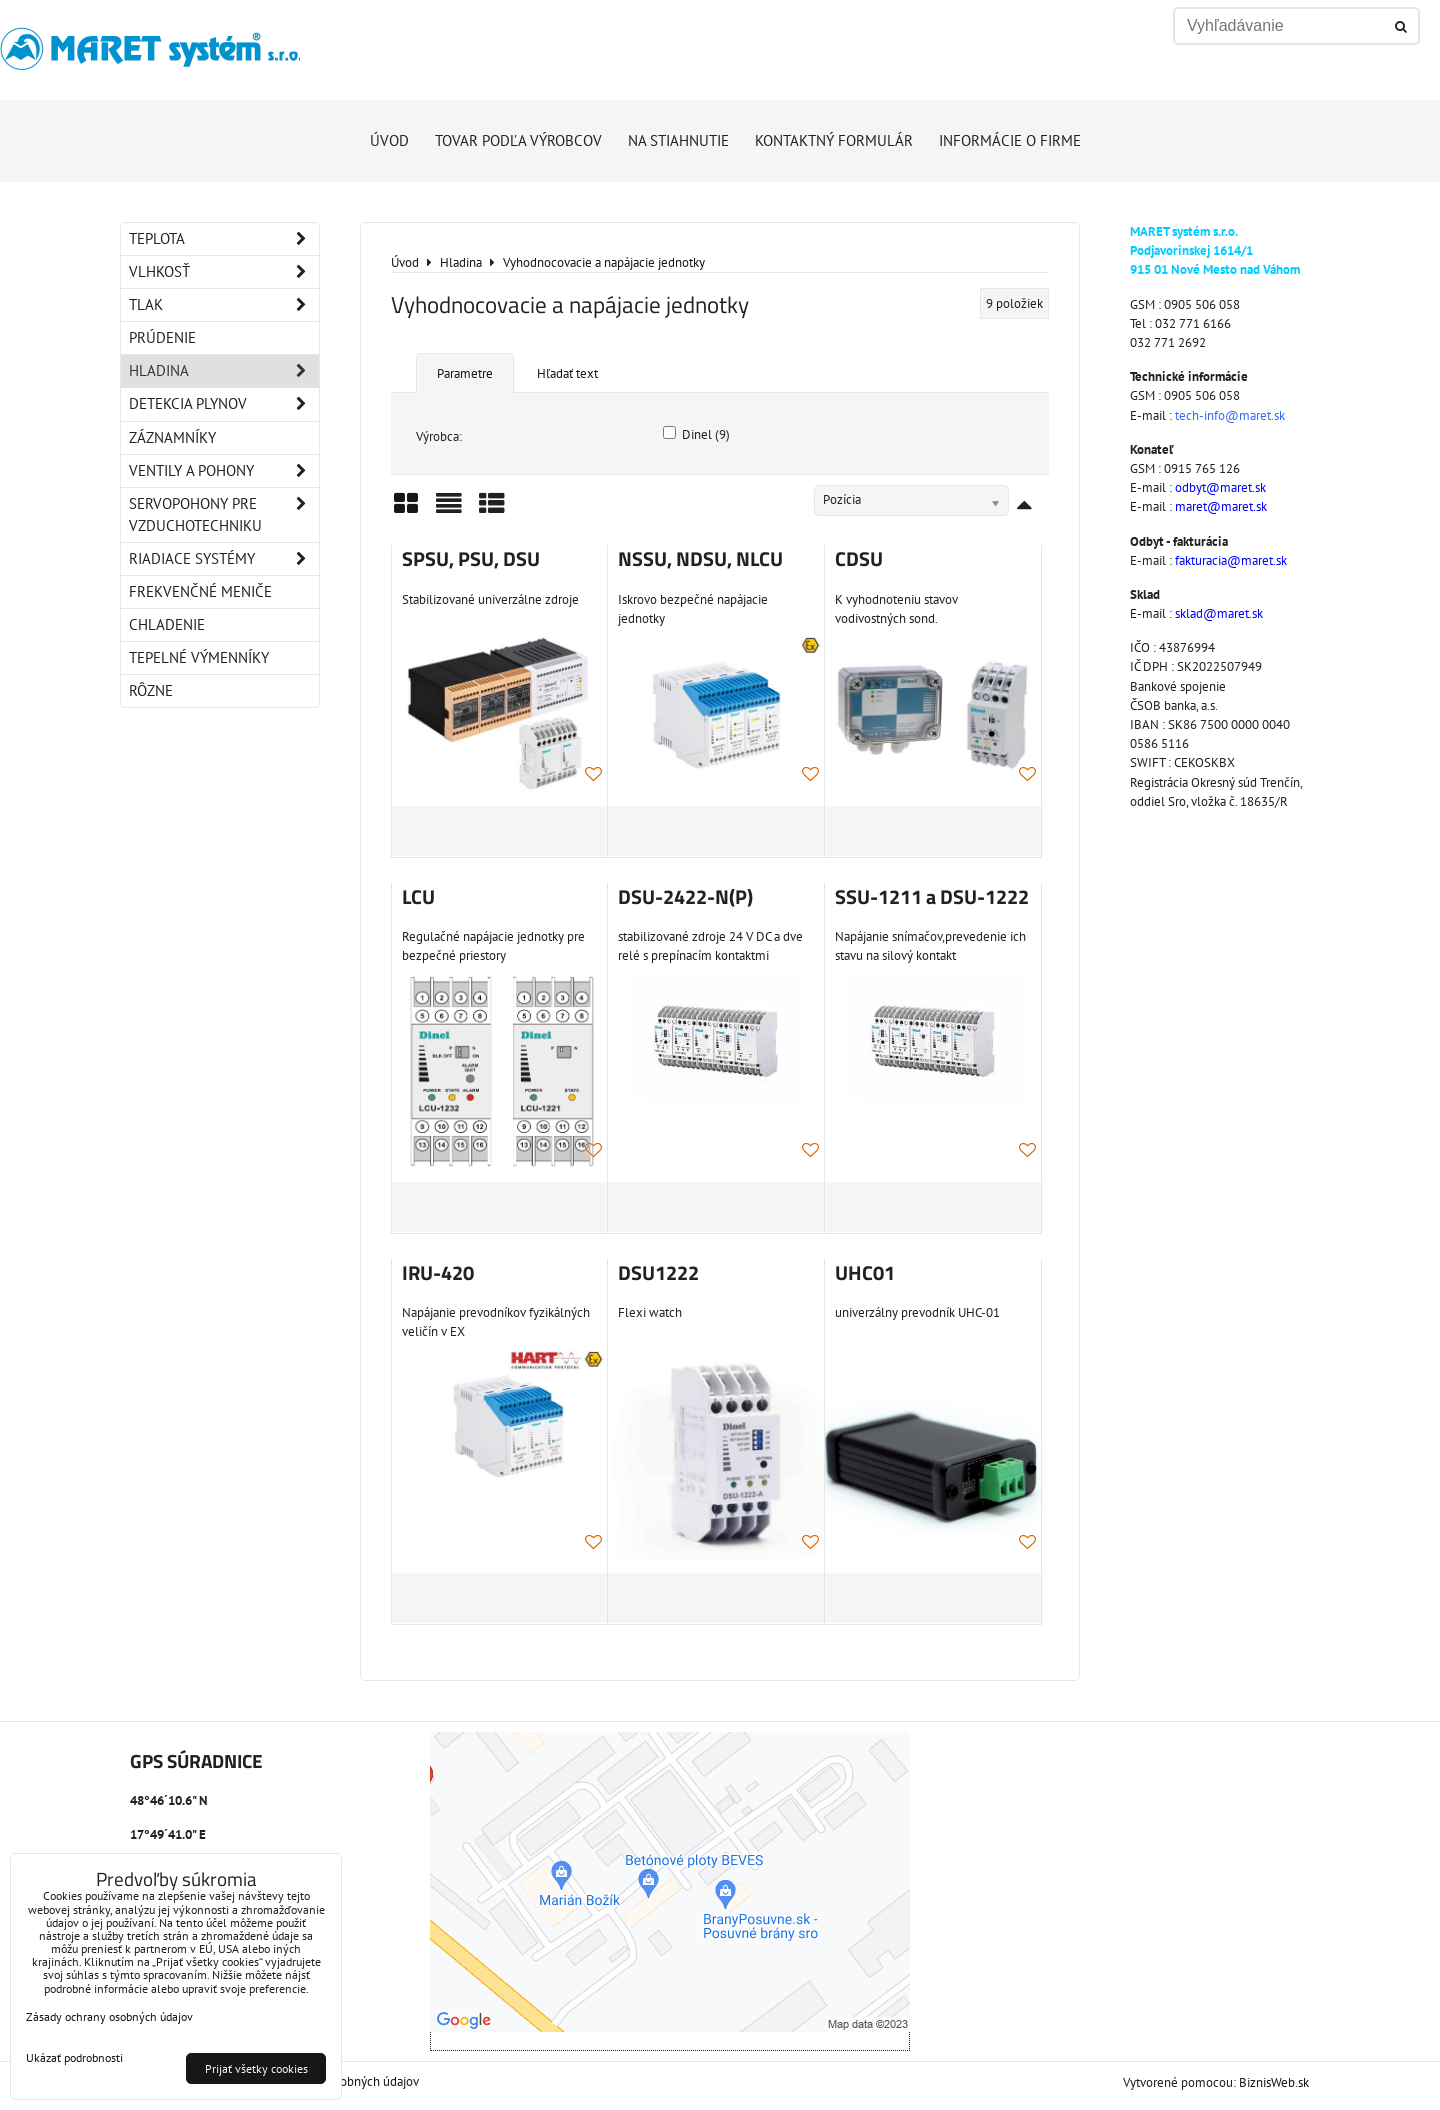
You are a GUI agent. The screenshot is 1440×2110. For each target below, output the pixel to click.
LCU (418, 897)
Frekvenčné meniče (200, 591)
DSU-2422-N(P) (685, 897)
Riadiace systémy (224, 559)
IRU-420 (438, 1273)
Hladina (224, 371)
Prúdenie (162, 337)
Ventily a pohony (224, 471)
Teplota (224, 239)
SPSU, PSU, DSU (471, 559)
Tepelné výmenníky (199, 657)
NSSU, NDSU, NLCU (700, 559)
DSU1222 (658, 1273)
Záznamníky (172, 437)
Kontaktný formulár (834, 140)
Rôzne (151, 690)
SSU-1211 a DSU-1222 (932, 897)
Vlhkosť (224, 272)
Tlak (224, 305)
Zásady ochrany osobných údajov (109, 2016)
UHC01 (865, 1273)
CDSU (859, 559)
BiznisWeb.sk (1274, 2082)
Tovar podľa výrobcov (518, 140)
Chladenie (167, 624)
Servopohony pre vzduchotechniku (224, 515)
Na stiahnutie (678, 140)
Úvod (389, 140)
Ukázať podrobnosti (74, 2057)
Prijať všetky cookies (256, 2068)
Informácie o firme (1010, 140)
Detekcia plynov (224, 404)
